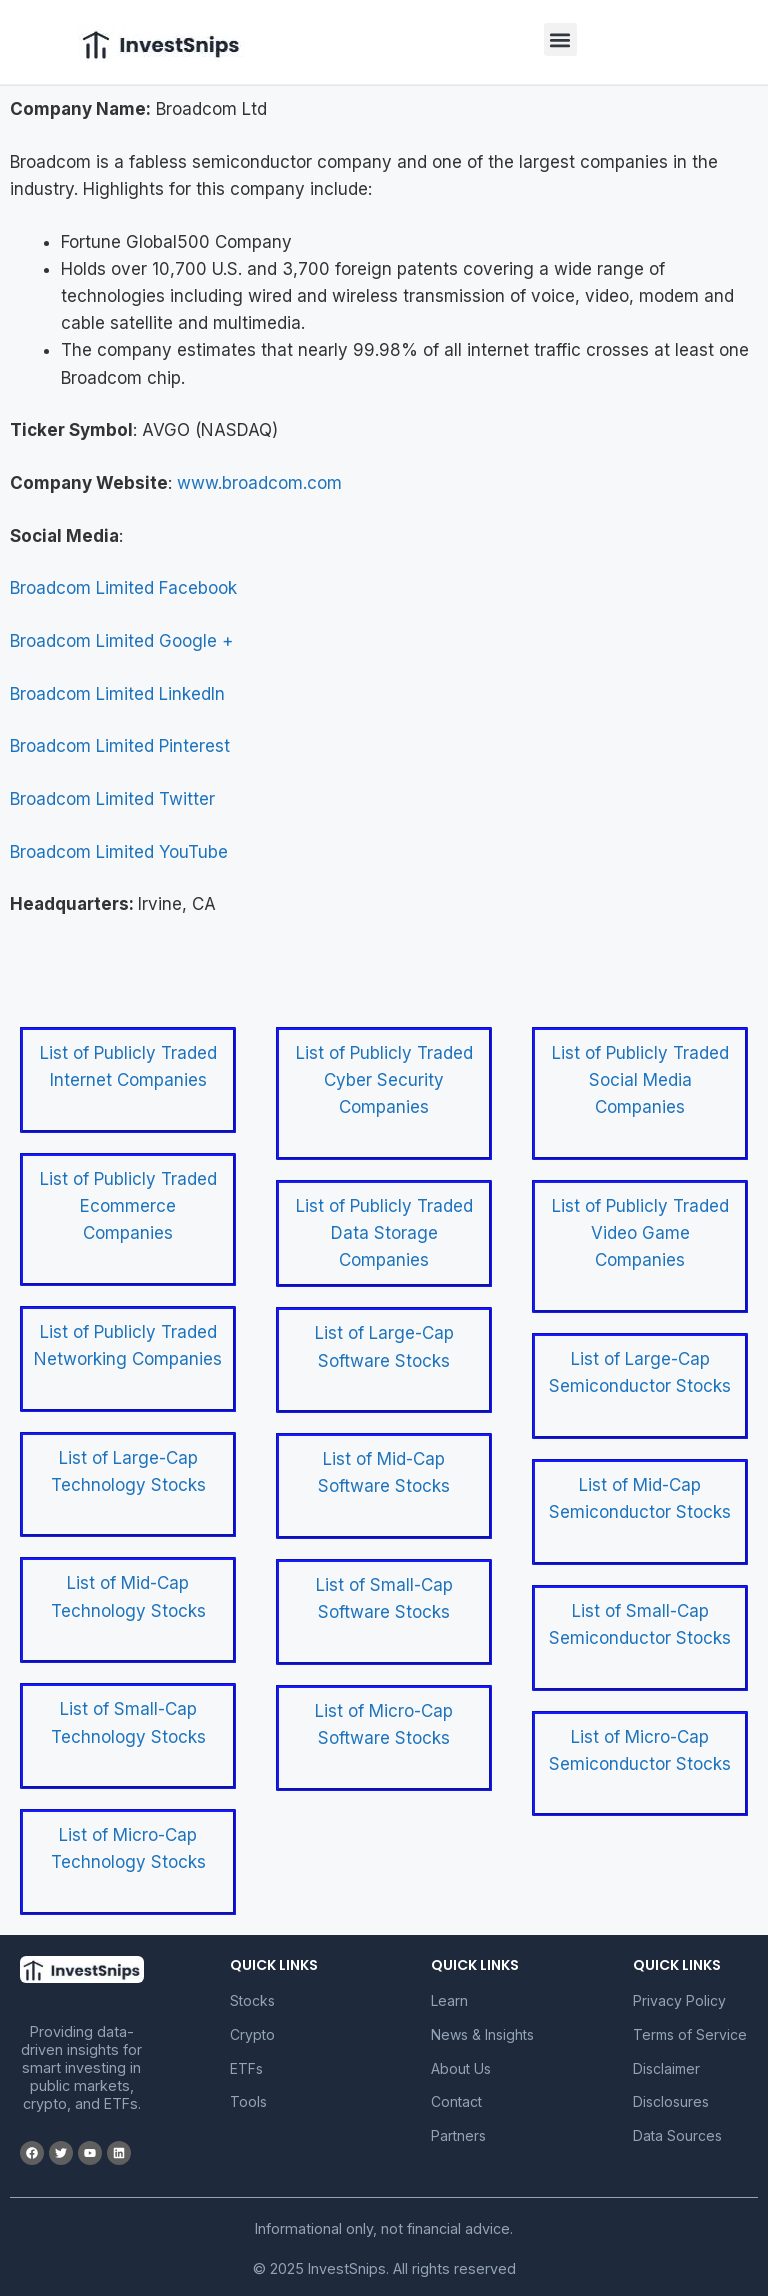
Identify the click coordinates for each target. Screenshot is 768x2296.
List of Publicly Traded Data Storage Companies (384, 1233)
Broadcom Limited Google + (121, 641)
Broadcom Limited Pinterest (120, 746)
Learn (449, 2000)
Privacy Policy (679, 2000)
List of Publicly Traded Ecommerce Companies (128, 1206)
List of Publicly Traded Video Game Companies (640, 1233)
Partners (458, 2135)
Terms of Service (690, 2034)
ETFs (246, 2068)
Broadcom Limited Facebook (123, 588)
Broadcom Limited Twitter (112, 799)
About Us (461, 2068)
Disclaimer (666, 2068)
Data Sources (677, 2135)
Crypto (252, 2034)
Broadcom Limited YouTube (119, 852)
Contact (456, 2101)
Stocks (252, 2000)
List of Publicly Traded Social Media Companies (640, 1080)
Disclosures (671, 2101)
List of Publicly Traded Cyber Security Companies (384, 1080)
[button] (560, 39)
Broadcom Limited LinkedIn (117, 694)
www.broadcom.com (259, 483)
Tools (248, 2101)
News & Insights (482, 2034)
